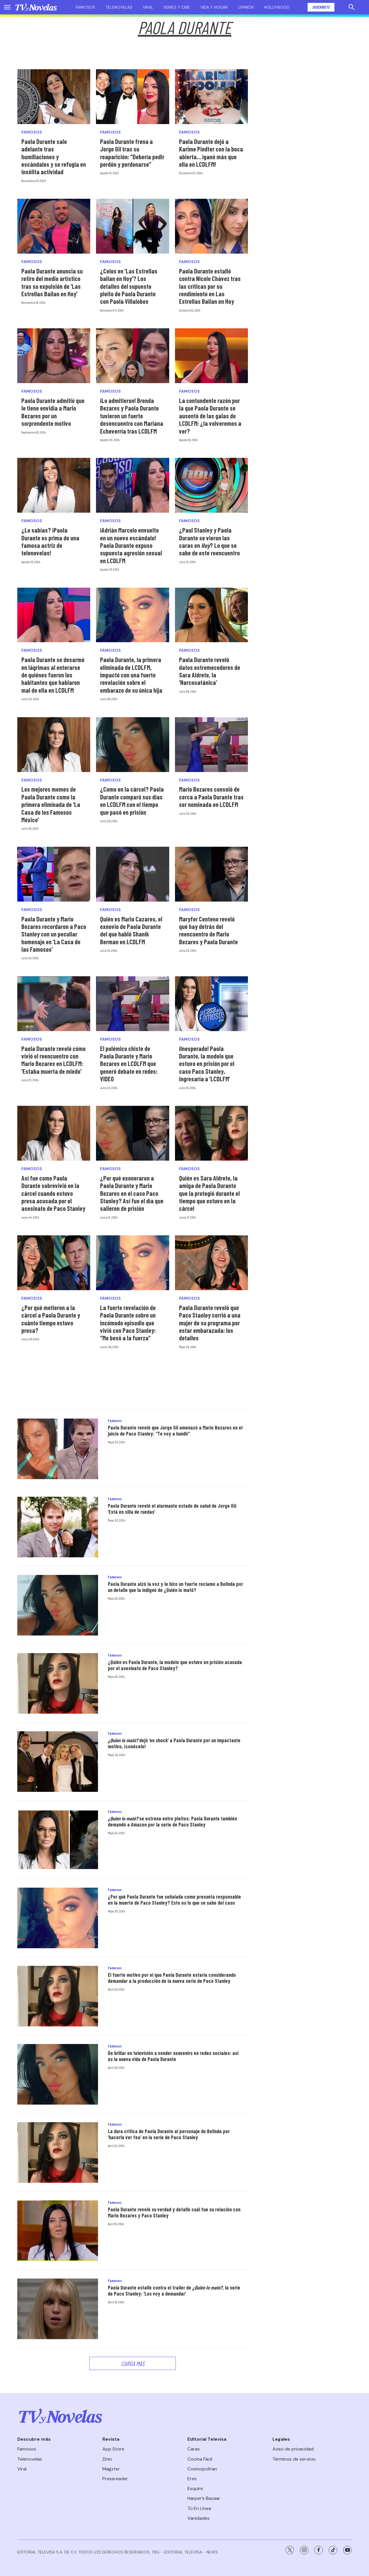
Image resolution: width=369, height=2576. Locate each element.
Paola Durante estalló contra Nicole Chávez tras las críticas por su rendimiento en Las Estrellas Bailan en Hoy (210, 286)
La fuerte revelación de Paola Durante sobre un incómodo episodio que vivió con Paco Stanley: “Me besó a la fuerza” (128, 1323)
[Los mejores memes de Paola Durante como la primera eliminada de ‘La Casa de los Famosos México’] (53, 744)
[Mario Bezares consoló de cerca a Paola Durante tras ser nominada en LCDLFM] (211, 744)
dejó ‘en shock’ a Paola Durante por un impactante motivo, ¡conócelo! (174, 1743)
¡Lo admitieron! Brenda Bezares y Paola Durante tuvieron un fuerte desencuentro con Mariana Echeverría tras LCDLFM (131, 416)
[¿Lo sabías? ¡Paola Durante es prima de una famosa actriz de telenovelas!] (53, 485)
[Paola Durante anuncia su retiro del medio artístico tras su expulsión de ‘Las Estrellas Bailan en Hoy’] (53, 226)
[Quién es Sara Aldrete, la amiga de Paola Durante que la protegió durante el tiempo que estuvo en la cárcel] (211, 1133)
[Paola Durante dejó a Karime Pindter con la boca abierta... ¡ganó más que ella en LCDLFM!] (211, 96)
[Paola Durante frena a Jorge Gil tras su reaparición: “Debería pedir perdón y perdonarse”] (132, 96)
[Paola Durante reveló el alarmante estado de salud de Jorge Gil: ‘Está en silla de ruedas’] (57, 1527)
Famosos (85, 7)
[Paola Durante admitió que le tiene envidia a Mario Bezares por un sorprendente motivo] (53, 355)
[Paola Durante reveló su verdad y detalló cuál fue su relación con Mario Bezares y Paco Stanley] (57, 2230)
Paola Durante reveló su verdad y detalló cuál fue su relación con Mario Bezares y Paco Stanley (174, 2212)
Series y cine (176, 7)
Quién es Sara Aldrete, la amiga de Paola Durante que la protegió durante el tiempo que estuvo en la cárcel (209, 1193)
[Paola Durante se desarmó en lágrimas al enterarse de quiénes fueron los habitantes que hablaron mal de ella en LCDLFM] (53, 615)
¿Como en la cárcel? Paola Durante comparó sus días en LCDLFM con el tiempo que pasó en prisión (132, 800)
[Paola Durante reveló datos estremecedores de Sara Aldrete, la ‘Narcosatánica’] (211, 615)
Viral (148, 7)
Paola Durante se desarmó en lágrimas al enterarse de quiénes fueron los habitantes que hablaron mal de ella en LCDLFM (52, 675)
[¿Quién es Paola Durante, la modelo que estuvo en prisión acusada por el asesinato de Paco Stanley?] (57, 1683)
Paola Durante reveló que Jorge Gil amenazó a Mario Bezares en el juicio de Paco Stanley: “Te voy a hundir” (175, 1430)
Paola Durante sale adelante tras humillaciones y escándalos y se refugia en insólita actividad (53, 157)
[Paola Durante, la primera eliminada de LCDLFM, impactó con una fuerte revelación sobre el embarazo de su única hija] (132, 615)
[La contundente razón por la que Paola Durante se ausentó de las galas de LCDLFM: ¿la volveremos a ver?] (211, 355)
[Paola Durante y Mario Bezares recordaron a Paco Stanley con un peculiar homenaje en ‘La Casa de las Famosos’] (53, 874)
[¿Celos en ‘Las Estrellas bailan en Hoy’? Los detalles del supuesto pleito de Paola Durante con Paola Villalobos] (132, 226)
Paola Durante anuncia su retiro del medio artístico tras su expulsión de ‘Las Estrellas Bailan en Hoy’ (52, 282)
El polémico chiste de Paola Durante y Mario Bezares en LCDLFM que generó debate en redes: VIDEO (128, 1064)
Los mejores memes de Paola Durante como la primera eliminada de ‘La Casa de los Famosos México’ (50, 804)
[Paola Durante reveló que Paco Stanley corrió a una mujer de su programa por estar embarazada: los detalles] (211, 1262)
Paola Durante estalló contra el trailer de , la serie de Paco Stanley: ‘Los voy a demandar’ (174, 2290)
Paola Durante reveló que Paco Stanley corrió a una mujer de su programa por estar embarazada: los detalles (209, 1323)
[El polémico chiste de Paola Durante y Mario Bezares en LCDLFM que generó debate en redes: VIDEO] (132, 1003)
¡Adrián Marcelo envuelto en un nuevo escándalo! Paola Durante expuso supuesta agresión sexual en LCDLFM (131, 545)
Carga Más (132, 2363)
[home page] (36, 7)
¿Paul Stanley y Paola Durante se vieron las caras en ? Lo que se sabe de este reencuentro (209, 541)
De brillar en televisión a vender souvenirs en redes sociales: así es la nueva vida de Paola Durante (173, 2056)
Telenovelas (119, 7)
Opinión (246, 7)
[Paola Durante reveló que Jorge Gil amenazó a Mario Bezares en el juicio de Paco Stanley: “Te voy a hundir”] (57, 1449)
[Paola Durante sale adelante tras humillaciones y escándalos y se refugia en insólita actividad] (53, 96)
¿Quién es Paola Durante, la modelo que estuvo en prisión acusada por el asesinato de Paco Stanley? (175, 1665)
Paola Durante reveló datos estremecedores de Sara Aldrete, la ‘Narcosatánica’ (209, 671)
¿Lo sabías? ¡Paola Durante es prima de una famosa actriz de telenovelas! (50, 541)
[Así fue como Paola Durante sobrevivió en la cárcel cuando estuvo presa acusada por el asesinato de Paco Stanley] (53, 1133)
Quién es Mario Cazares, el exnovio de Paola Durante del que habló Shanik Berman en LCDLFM (131, 930)
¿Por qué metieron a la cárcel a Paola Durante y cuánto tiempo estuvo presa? (50, 1319)
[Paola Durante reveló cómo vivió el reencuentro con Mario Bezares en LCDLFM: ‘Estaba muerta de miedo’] (53, 1003)
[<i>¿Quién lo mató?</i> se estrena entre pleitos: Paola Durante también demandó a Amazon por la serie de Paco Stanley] (57, 1839)
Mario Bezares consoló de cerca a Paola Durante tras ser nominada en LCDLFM (211, 796)
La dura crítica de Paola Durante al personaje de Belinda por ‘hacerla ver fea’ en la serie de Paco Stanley (169, 2134)
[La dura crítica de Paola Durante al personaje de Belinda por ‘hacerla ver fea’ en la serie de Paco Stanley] (57, 2152)
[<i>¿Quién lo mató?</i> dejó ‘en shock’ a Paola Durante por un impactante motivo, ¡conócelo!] (57, 1761)
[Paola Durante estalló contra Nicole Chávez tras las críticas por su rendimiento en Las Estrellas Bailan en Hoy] (211, 226)
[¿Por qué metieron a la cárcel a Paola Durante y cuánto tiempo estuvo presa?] (53, 1262)
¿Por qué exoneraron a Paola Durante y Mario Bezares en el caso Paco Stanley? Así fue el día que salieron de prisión (131, 1193)
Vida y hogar (214, 7)
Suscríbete (321, 7)
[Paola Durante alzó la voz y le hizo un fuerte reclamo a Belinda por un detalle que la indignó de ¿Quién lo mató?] (57, 1605)
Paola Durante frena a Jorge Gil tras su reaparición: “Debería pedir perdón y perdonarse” (132, 153)
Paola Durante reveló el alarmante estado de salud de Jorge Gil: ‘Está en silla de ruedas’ (172, 1508)
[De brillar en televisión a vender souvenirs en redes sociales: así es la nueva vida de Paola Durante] (57, 2074)
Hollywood (276, 7)
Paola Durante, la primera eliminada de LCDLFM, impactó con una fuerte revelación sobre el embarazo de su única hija (131, 675)
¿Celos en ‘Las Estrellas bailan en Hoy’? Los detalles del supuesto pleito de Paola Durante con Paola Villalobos (128, 286)
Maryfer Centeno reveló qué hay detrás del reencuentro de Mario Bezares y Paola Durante (208, 930)
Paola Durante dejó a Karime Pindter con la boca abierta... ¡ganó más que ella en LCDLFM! (211, 153)
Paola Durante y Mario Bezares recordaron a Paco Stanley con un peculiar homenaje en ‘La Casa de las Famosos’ (53, 934)
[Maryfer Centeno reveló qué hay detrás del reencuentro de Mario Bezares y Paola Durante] (211, 874)
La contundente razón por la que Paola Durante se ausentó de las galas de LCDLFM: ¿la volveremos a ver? (210, 416)
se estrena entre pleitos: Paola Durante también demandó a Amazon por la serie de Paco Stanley (172, 1821)
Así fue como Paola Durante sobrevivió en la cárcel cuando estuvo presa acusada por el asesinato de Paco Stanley (53, 1193)
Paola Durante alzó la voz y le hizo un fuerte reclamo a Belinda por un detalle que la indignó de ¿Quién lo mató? (175, 1587)
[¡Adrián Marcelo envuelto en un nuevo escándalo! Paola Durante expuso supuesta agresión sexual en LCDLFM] (132, 485)
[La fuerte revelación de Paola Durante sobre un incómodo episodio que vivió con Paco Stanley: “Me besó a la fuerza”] (132, 1262)
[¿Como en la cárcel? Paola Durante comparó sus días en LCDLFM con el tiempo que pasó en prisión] (132, 744)
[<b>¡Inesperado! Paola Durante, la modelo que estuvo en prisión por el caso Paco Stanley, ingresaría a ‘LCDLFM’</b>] (211, 1003)
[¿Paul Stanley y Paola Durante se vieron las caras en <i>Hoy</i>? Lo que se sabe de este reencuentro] (211, 485)
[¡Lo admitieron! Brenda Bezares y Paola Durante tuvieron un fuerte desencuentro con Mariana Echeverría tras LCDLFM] (132, 355)
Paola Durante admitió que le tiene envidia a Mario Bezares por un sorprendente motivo (52, 412)
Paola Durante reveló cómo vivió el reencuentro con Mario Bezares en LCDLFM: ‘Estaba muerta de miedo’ (53, 1060)
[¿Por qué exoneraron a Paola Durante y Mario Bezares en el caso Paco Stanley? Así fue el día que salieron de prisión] (132, 1133)
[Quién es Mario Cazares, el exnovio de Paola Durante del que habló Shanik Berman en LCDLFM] (132, 874)
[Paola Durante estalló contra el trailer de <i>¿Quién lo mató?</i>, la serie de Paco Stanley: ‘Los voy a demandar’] (57, 2309)
